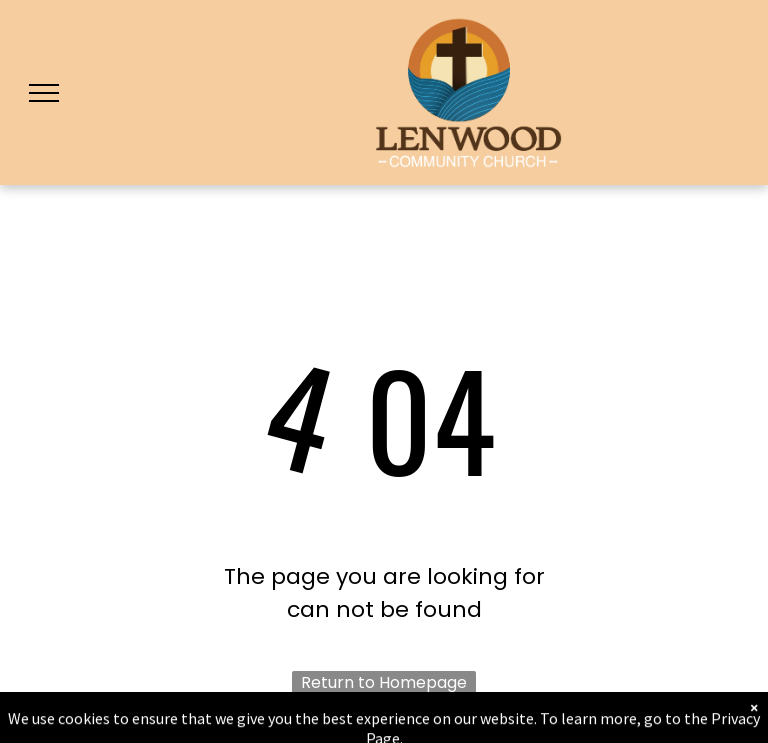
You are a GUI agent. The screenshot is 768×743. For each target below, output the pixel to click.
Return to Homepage (384, 682)
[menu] (44, 93)
